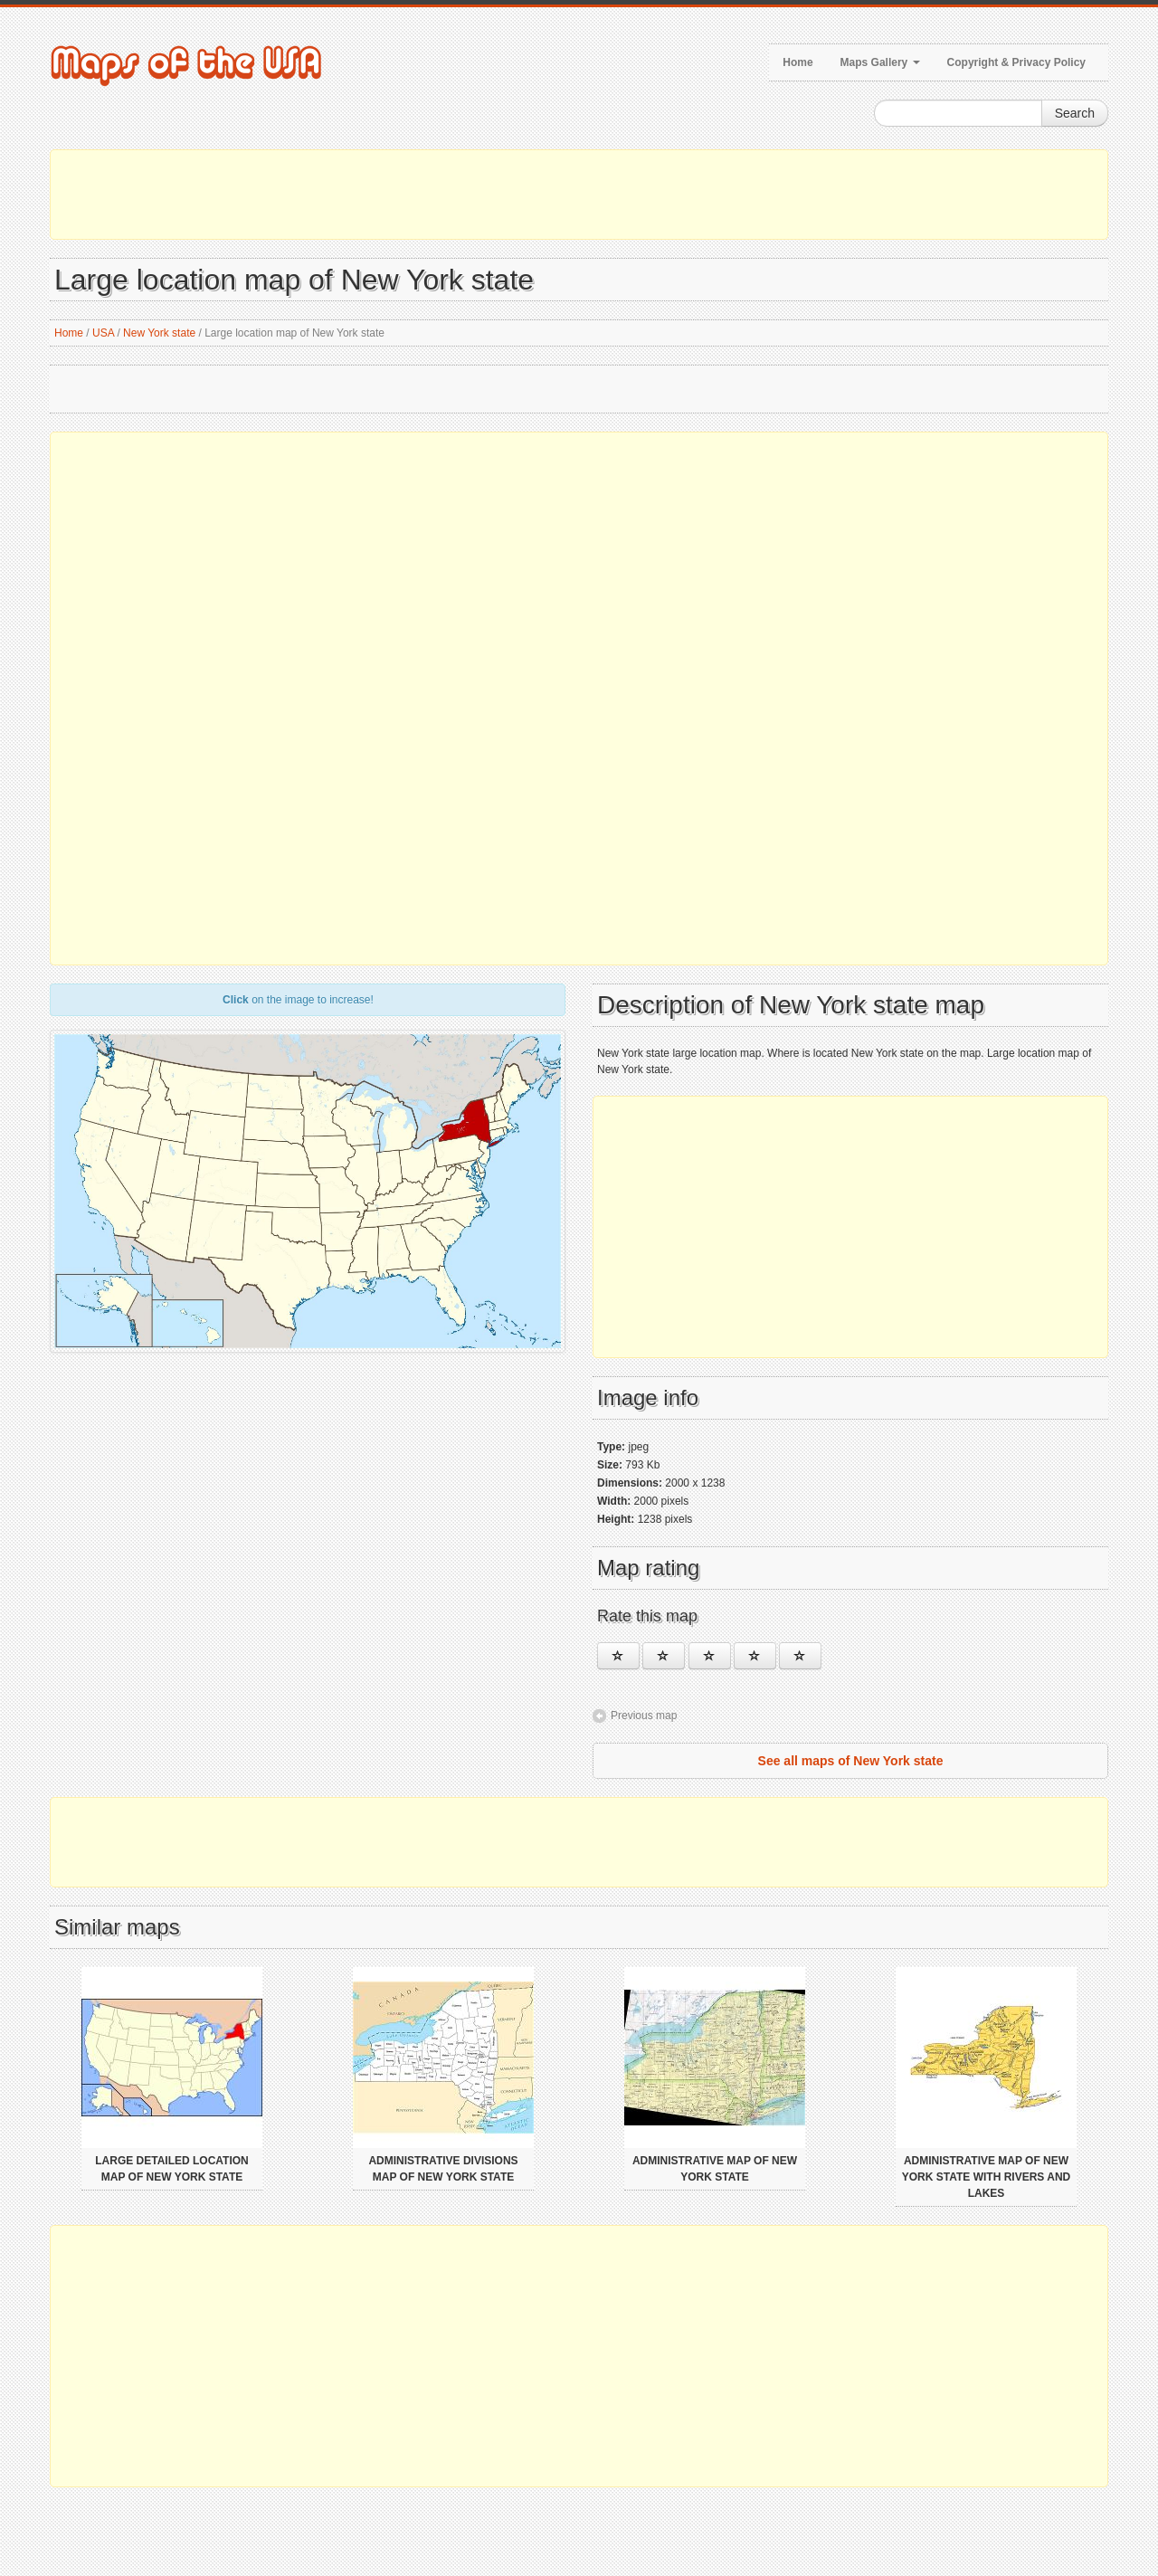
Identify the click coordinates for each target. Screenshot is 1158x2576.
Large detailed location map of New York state (172, 2168)
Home (797, 62)
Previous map (644, 1715)
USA (103, 333)
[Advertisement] (579, 194)
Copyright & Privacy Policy (1016, 62)
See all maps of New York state (851, 1761)
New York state (159, 333)
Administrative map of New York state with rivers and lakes (986, 2177)
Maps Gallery (880, 62)
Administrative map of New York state (714, 2168)
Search (1075, 113)
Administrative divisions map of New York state (442, 2168)
